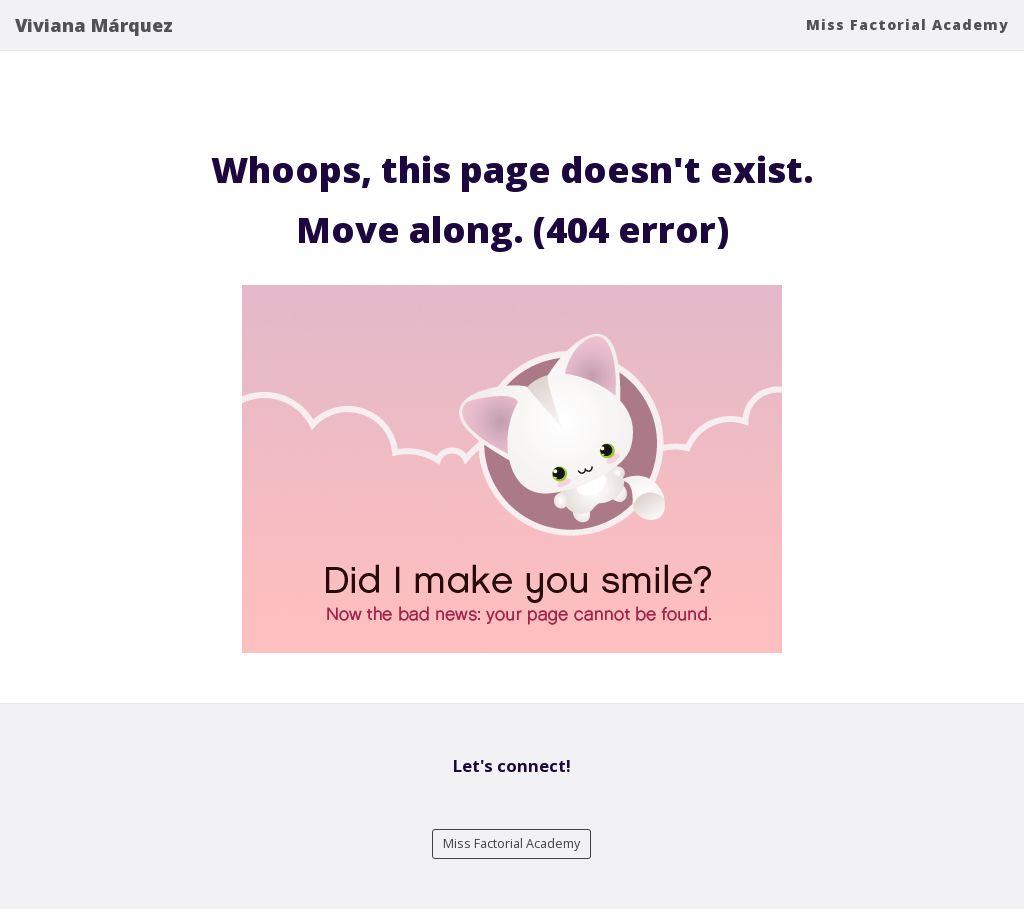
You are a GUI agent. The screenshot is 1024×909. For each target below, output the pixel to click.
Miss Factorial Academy (907, 44)
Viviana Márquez (94, 45)
